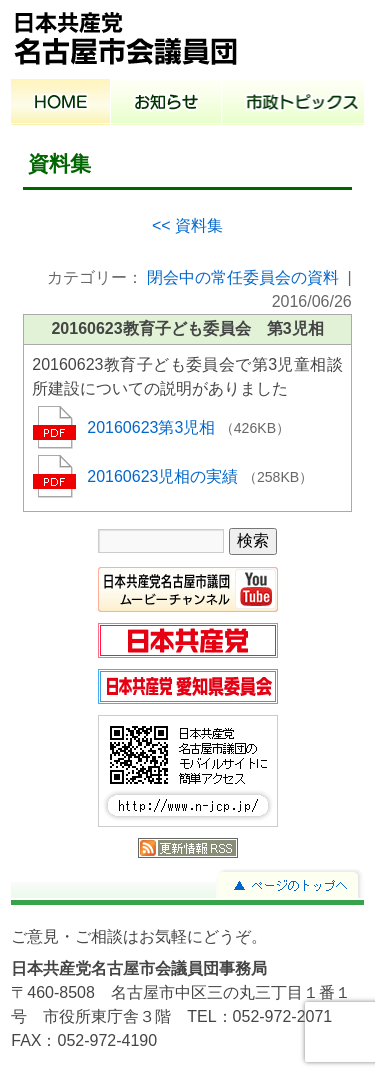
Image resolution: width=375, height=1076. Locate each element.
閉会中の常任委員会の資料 (243, 277)
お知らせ (166, 104)
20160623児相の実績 (165, 476)
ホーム (61, 104)
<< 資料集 (187, 225)
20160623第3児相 (153, 427)
